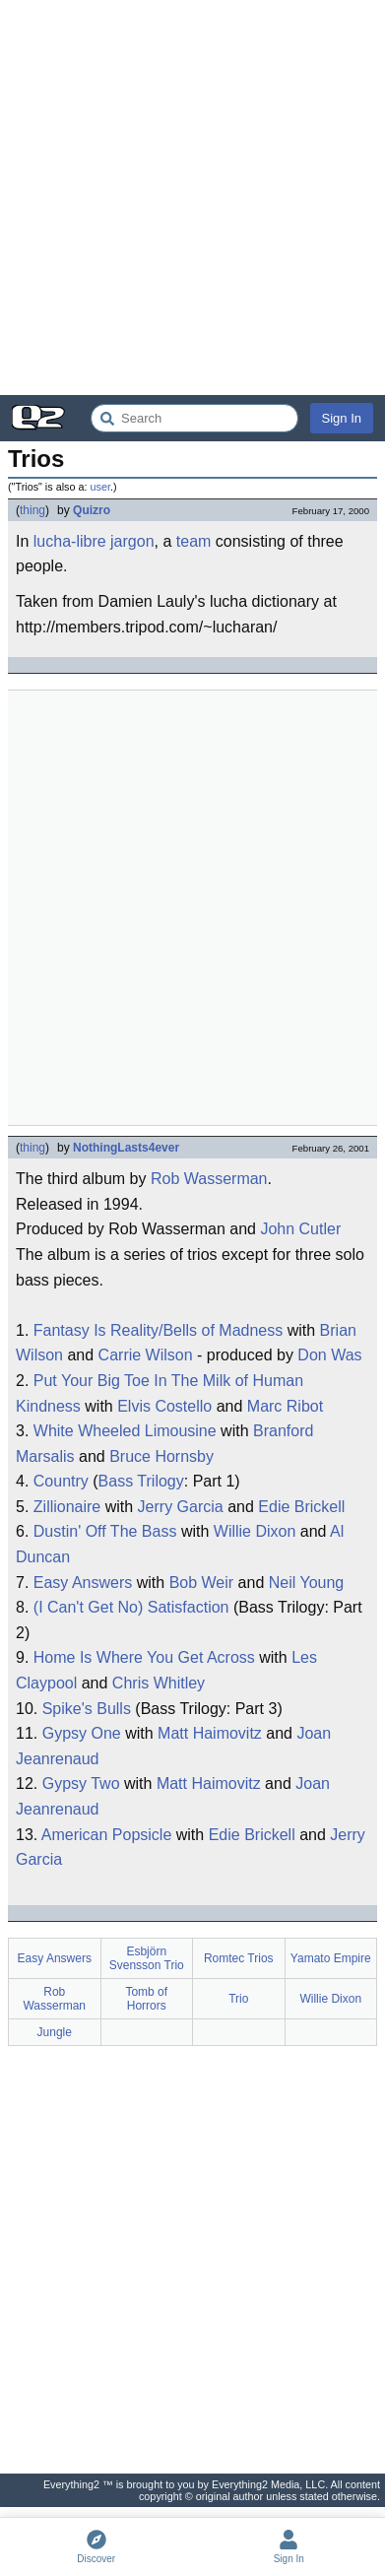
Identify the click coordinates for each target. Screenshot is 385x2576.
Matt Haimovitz (210, 1733)
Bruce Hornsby (161, 1456)
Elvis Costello (164, 1406)
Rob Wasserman (209, 1178)
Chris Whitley (158, 1683)
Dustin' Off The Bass (105, 1531)
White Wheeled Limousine (125, 1430)
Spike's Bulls (86, 1708)
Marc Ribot (285, 1406)
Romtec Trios (239, 1958)
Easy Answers (82, 1582)
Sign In (341, 418)
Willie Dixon (255, 1531)
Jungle (54, 2032)
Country (61, 1481)
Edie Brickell (301, 1506)
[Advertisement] (192, 197)
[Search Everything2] (194, 418)
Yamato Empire (330, 1958)
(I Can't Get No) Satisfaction (131, 1607)
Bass (116, 1481)
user (99, 487)
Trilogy (160, 1481)
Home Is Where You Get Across (144, 1657)
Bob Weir (201, 1582)
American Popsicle (106, 1834)
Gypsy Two (81, 1783)
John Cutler (300, 1229)
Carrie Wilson (145, 1355)
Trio (238, 1999)
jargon (132, 541)
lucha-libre (69, 541)
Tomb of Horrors (146, 1999)
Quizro (91, 510)
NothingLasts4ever (126, 1148)
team (194, 541)
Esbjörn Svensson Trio (146, 1958)
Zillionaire (66, 1506)
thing (32, 510)
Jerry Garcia (181, 1506)
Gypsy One (81, 1733)
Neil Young (307, 1582)
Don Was (329, 1355)
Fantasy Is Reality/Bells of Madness (158, 1330)
